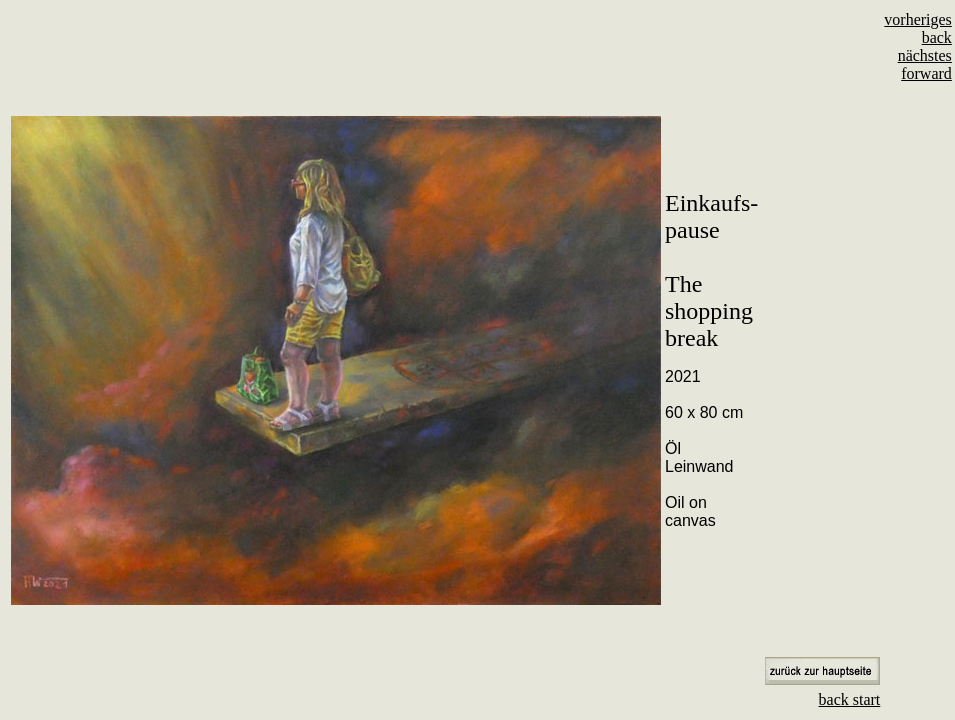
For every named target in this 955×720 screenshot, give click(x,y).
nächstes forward (925, 64)
